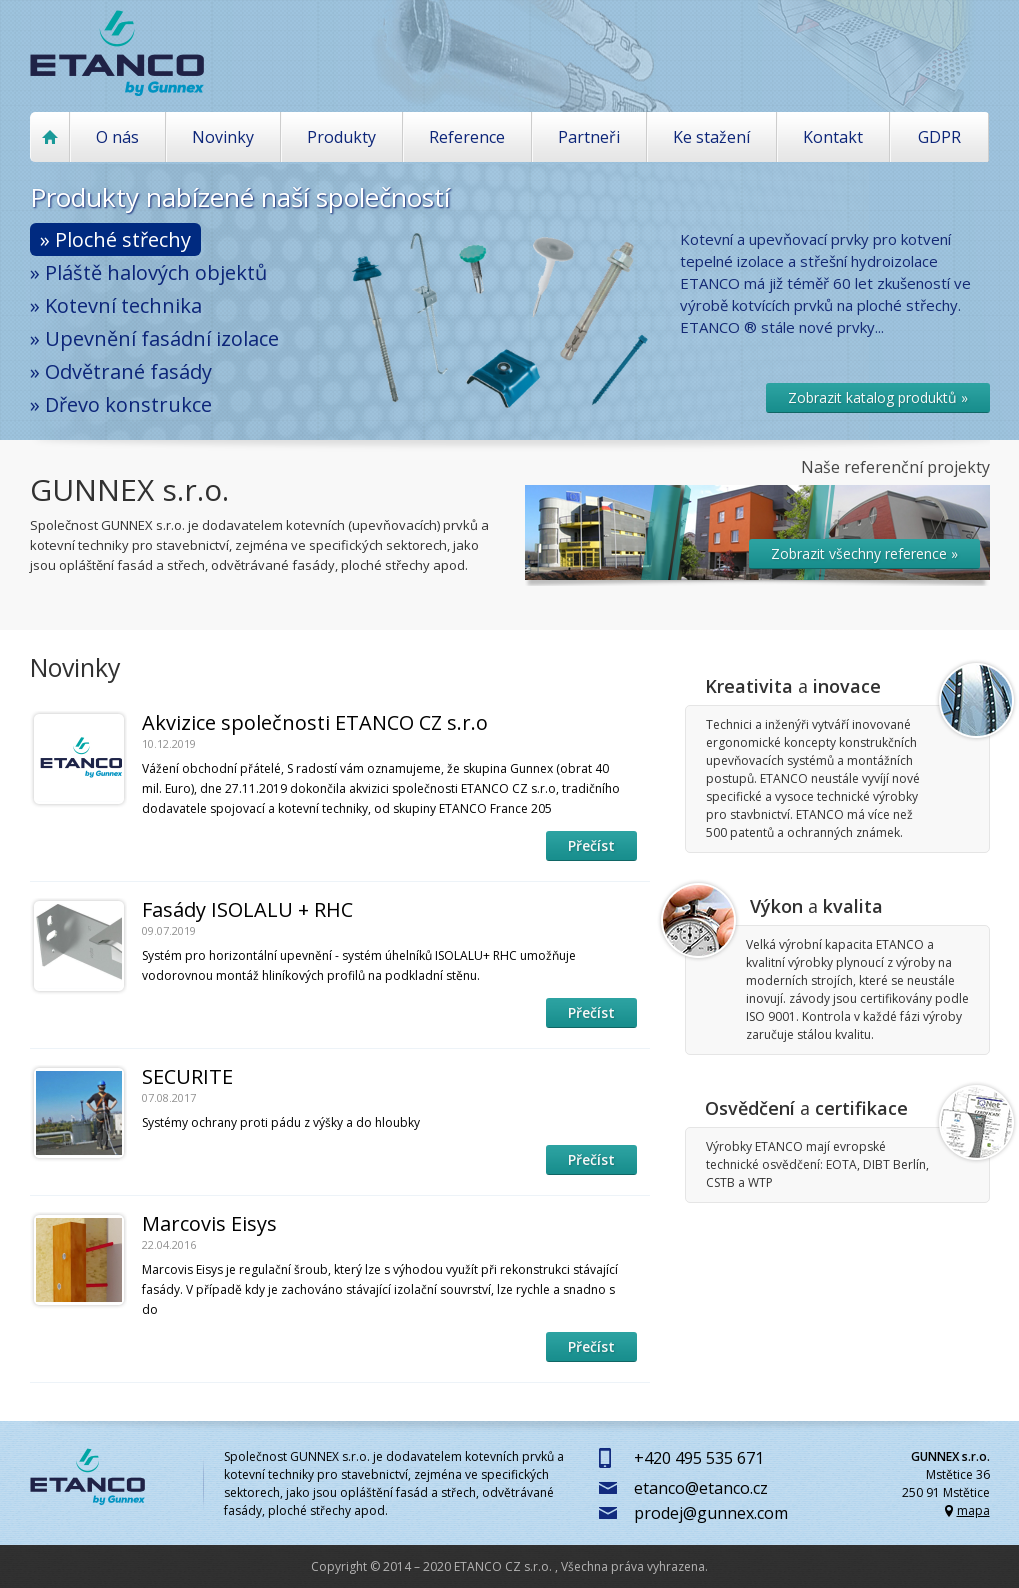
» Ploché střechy (115, 239)
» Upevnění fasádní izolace (154, 338)
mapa (973, 1510)
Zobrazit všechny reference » (864, 553)
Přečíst (591, 845)
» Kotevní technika (116, 305)
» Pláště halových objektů (148, 272)
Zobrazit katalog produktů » (878, 397)
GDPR (939, 137)
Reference (467, 137)
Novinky (223, 137)
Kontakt (833, 137)
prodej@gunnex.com (711, 1513)
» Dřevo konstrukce (121, 404)
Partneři (589, 137)
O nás (117, 137)
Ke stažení (711, 137)
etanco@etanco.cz (701, 1488)
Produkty (341, 137)
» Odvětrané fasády (121, 371)
